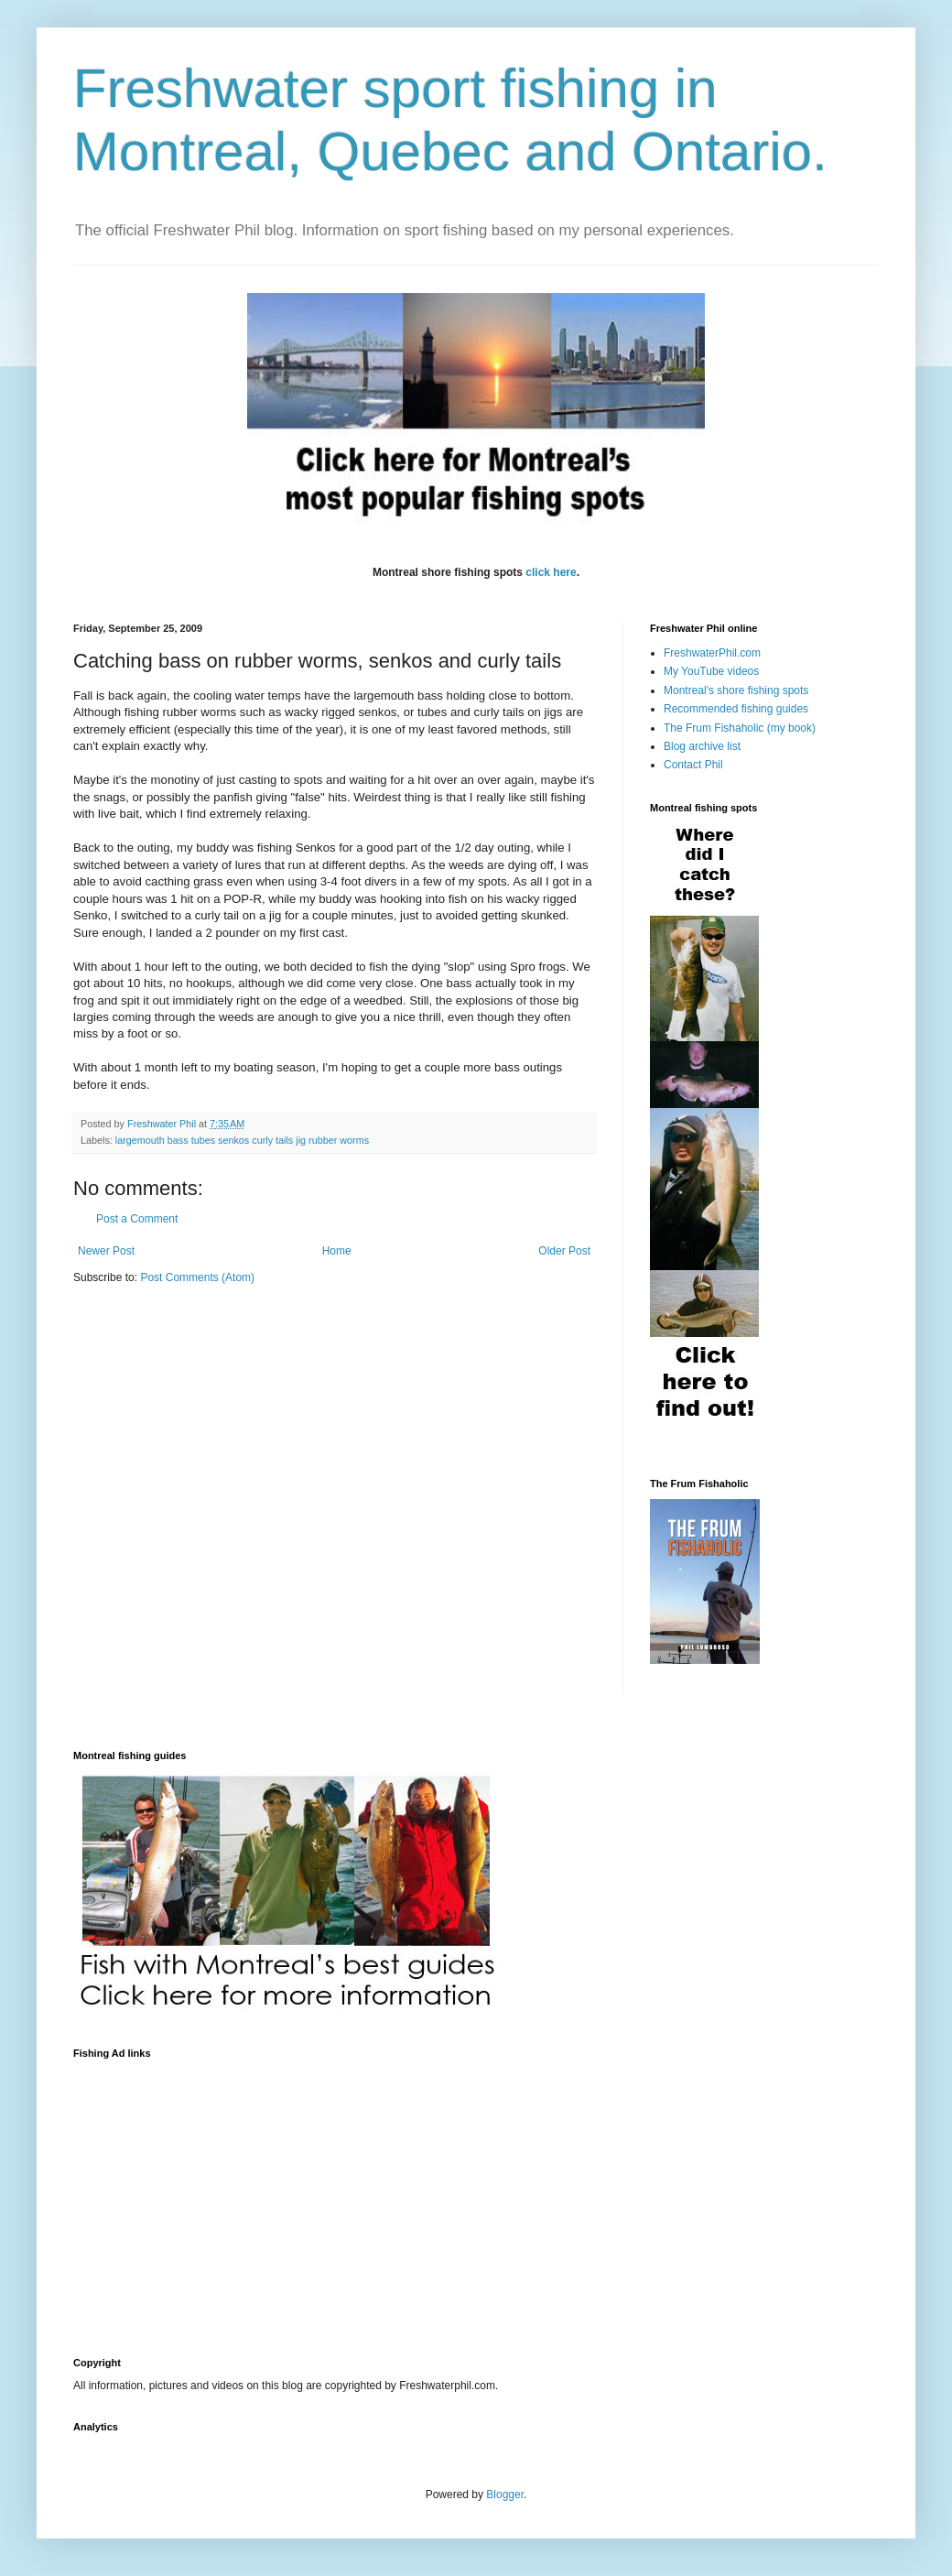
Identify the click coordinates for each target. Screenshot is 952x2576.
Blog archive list (702, 746)
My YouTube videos (711, 671)
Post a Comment (137, 1218)
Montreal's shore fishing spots (736, 690)
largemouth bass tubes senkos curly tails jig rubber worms (242, 1140)
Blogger (505, 2494)
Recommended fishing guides (736, 708)
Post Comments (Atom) (197, 1277)
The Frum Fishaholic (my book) (740, 728)
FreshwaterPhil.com (712, 653)
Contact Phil (693, 764)
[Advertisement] (287, 2197)
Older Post (564, 1251)
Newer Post (106, 1251)
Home (337, 1251)
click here (550, 572)
